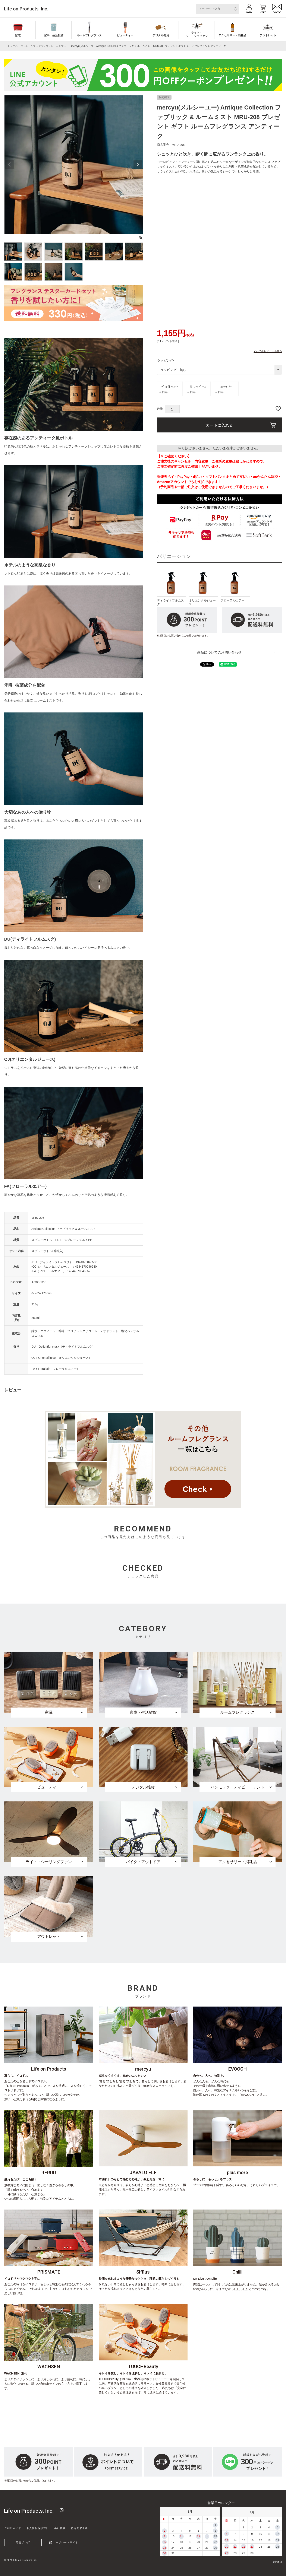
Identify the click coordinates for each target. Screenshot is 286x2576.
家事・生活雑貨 (53, 35)
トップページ (15, 46)
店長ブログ (23, 2542)
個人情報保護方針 (37, 2528)
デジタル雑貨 (161, 35)
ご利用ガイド (12, 2528)
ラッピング (166, 360)
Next (137, 164)
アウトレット (268, 35)
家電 (18, 35)
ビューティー (125, 35)
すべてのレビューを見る (268, 351)
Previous (9, 164)
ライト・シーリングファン (197, 34)
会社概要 (60, 2528)
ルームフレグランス (89, 35)
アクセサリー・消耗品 (232, 35)
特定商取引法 (79, 2528)
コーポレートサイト (65, 2542)
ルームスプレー (60, 46)
